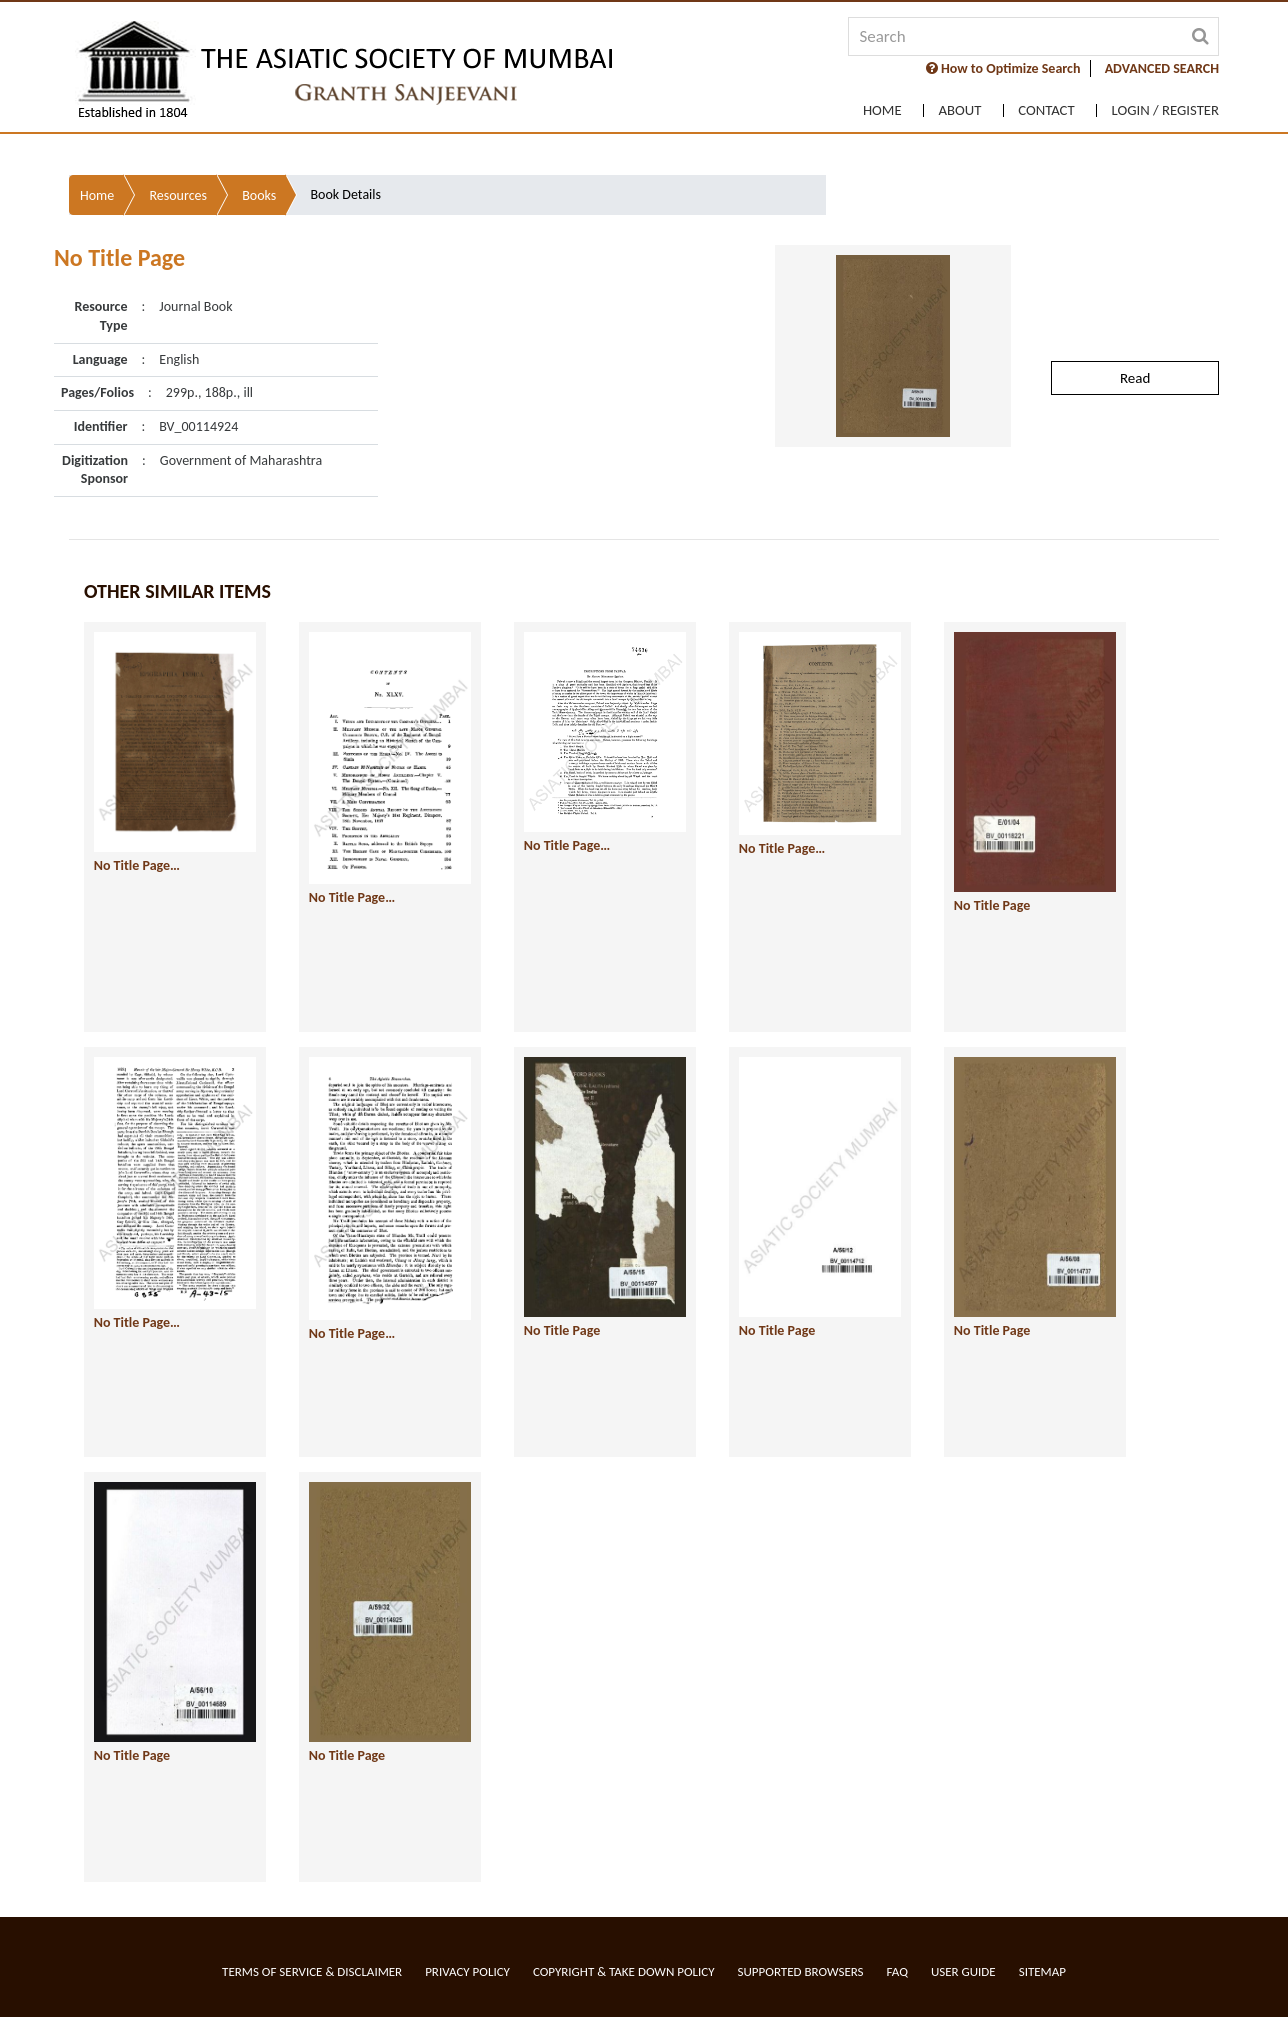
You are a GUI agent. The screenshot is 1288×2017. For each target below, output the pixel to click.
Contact (1040, 105)
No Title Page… (137, 712)
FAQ (897, 1971)
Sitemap (1042, 1971)
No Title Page (917, 748)
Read (1135, 216)
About (948, 105)
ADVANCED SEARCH (1162, 68)
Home (865, 105)
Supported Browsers (801, 1971)
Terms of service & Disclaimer (312, 1971)
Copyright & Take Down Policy (624, 1971)
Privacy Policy (467, 1971)
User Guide (963, 1971)
